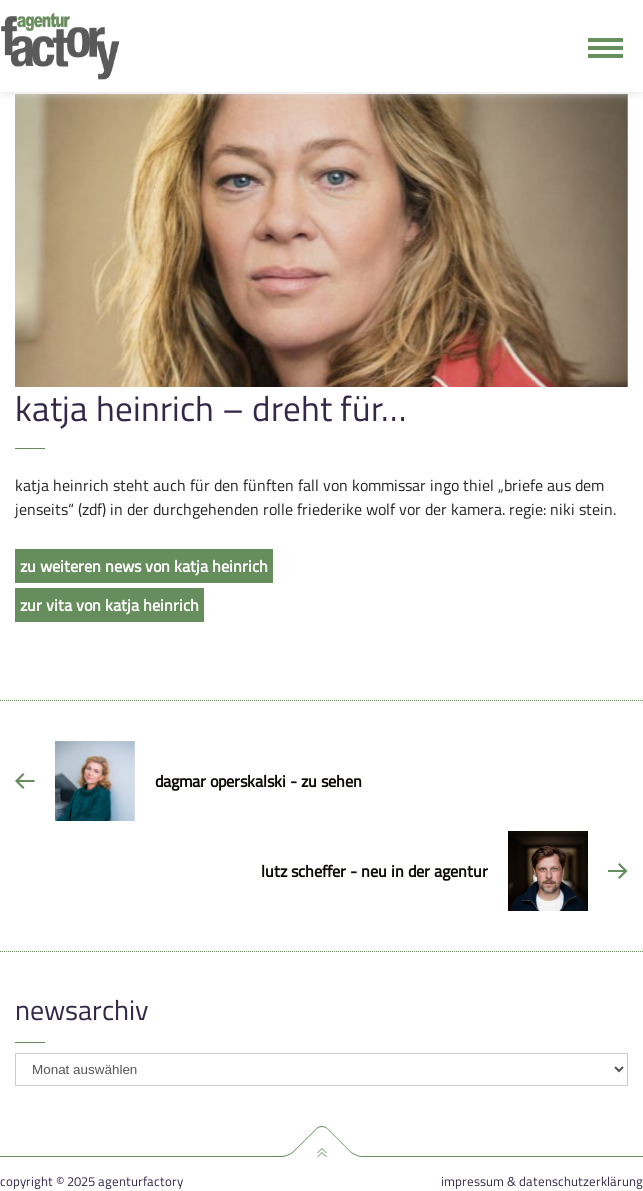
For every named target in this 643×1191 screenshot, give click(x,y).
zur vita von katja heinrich (109, 605)
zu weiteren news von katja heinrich (144, 566)
